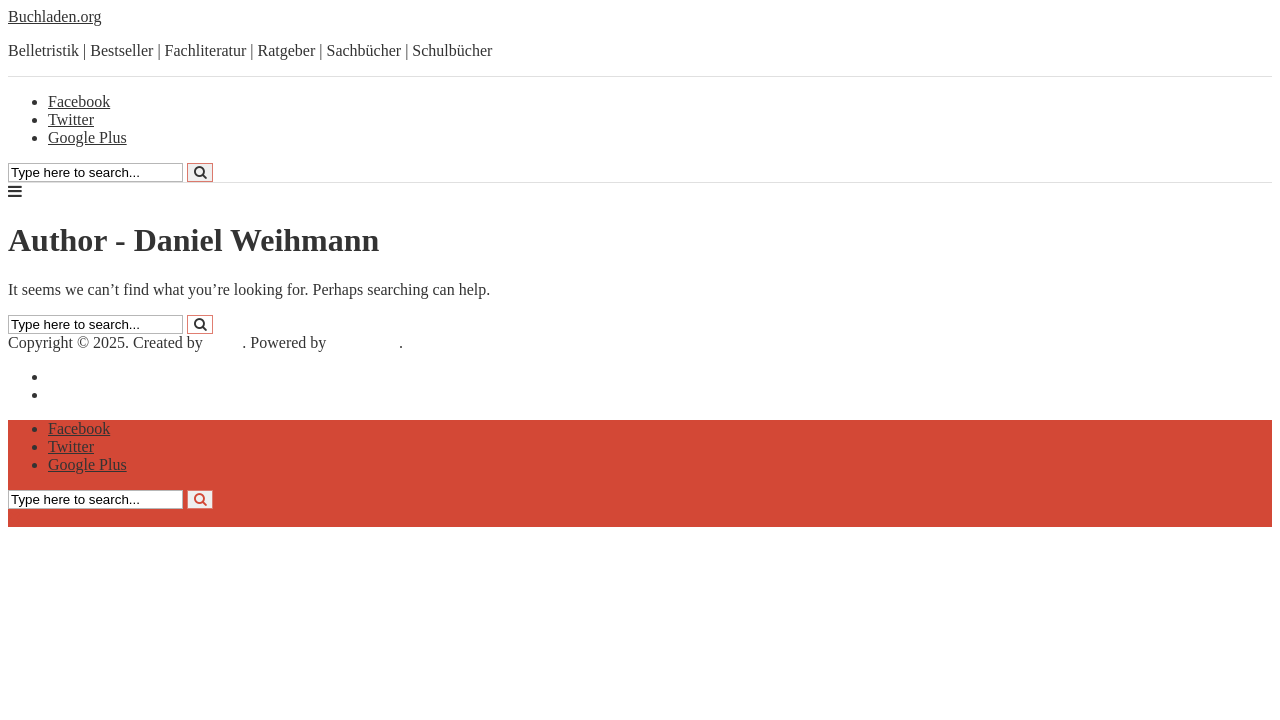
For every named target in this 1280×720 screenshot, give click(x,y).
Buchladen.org (54, 16)
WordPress (364, 342)
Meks (225, 342)
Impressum (83, 376)
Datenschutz (87, 394)
